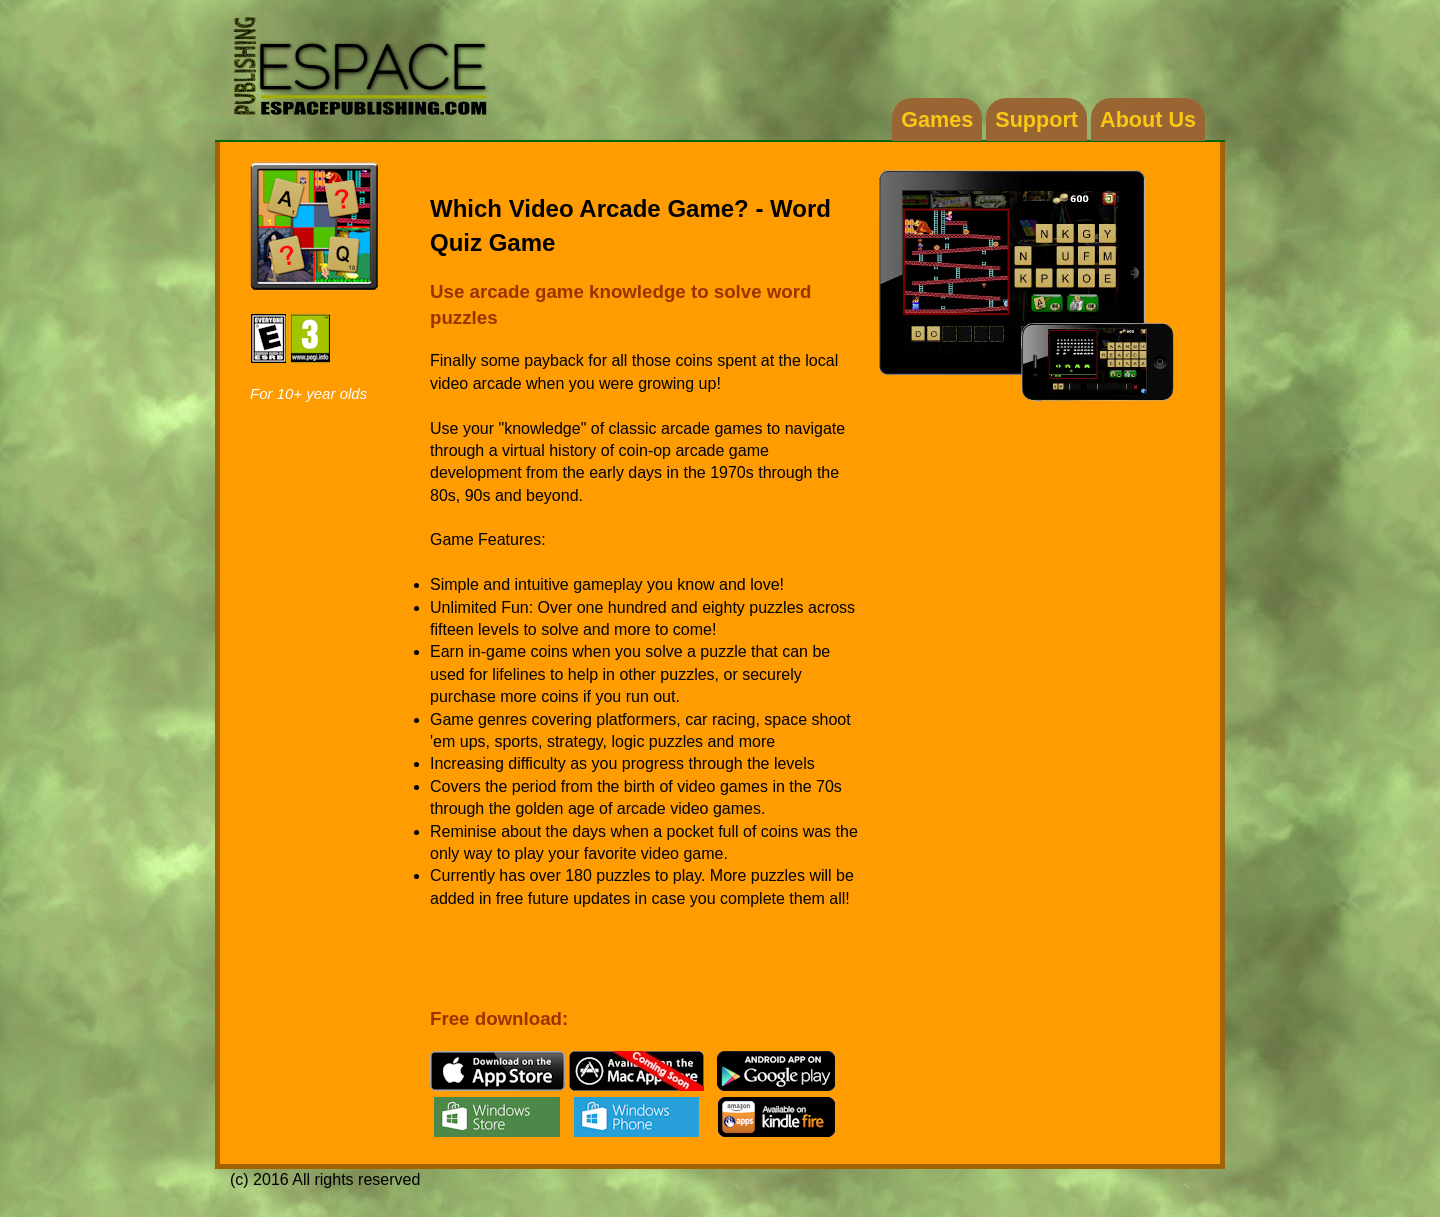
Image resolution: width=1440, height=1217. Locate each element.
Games (937, 119)
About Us (1148, 119)
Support (1036, 119)
